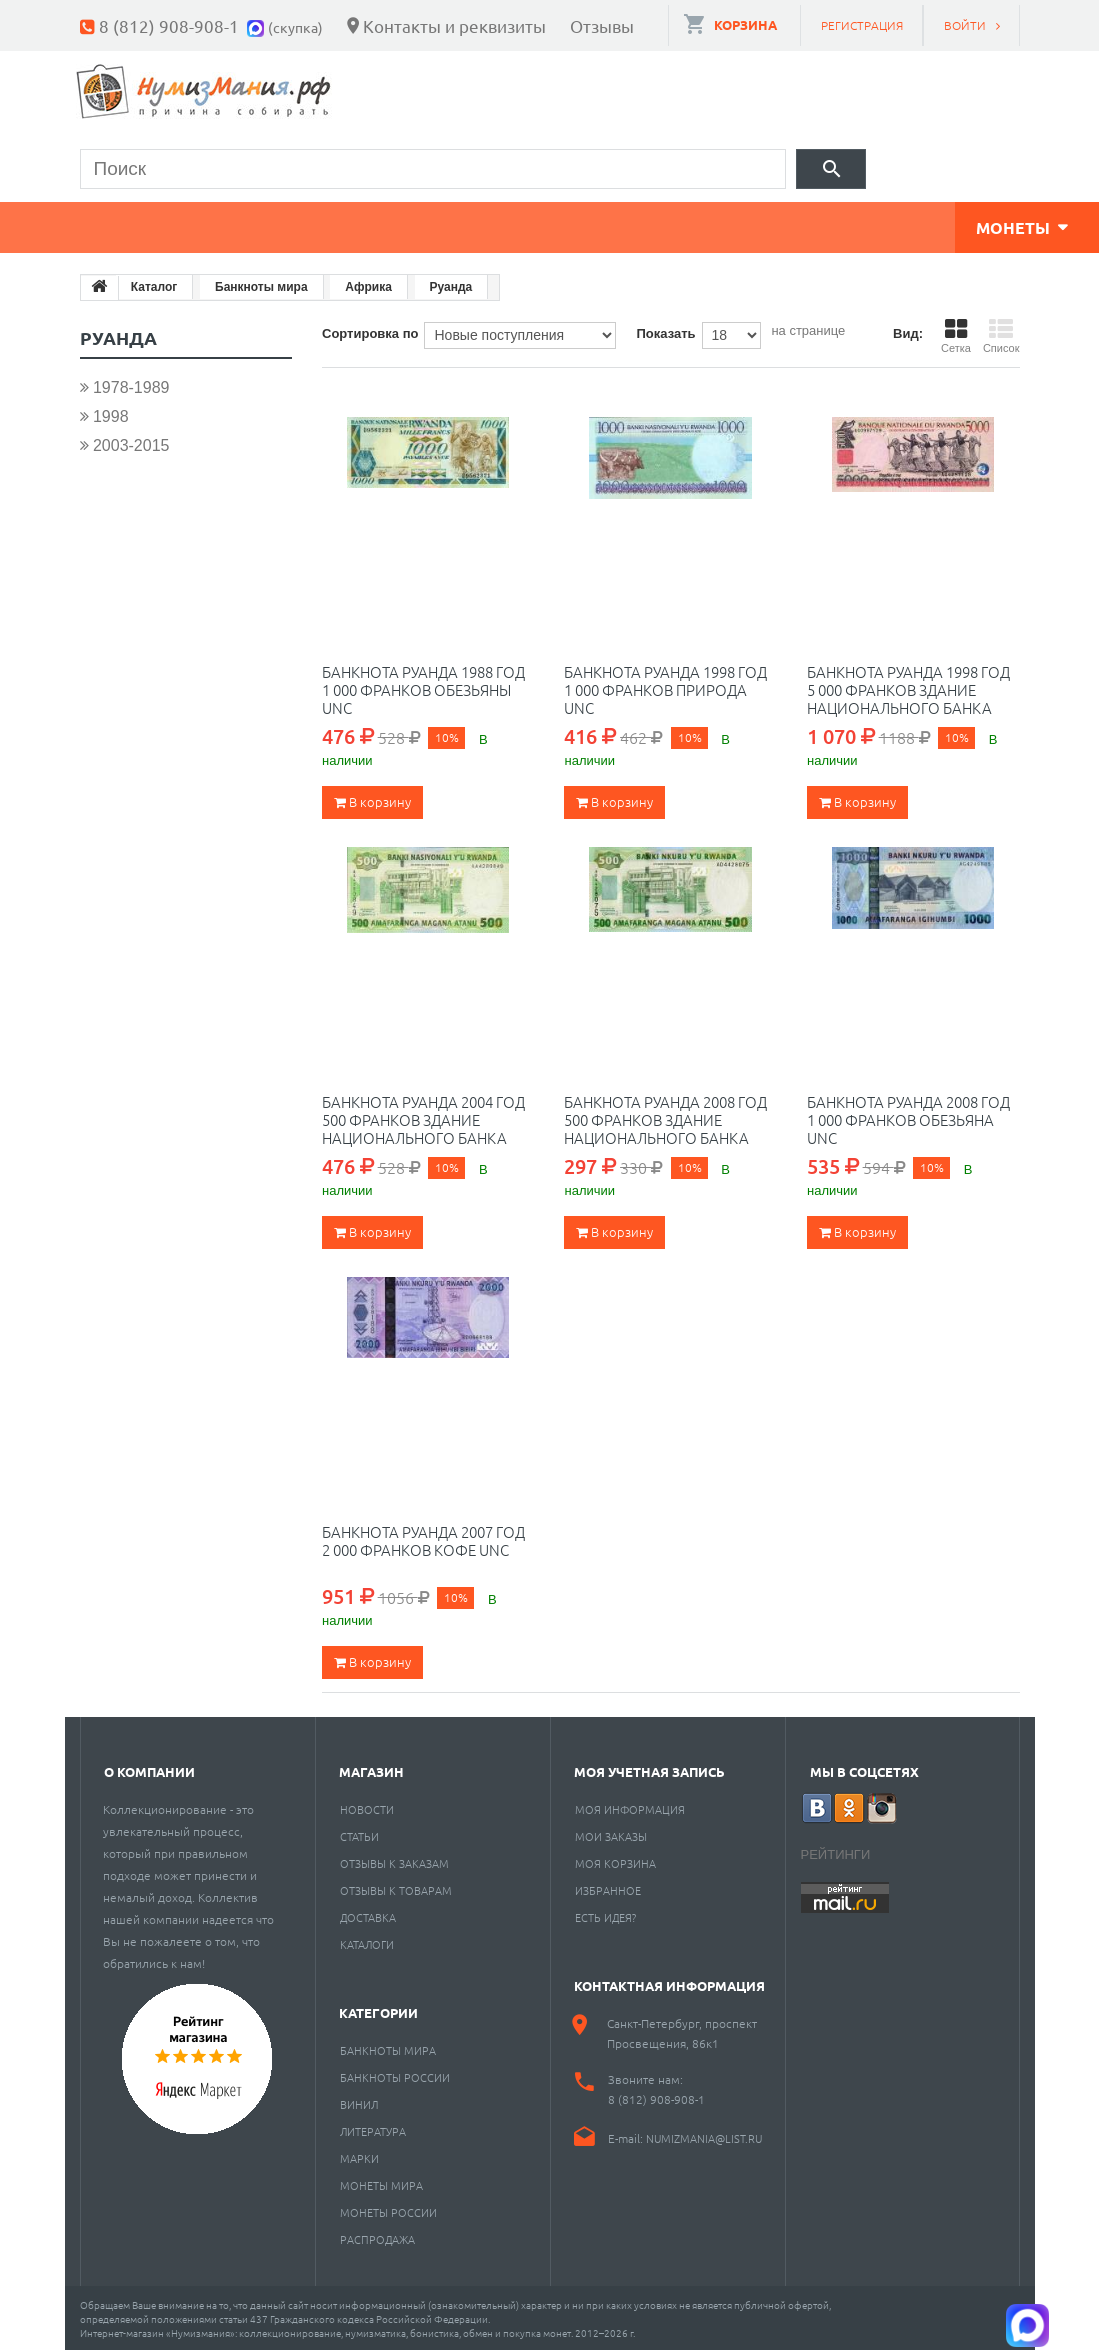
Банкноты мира (388, 2047)
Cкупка (948, 224)
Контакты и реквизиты (454, 25)
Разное (822, 224)
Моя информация (630, 1806)
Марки (419, 224)
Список (1001, 333)
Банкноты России (395, 2074)
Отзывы (602, 25)
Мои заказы (611, 1833)
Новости (367, 1806)
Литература (373, 2128)
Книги (537, 224)
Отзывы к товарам (396, 1887)
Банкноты (282, 224)
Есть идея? (605, 1914)
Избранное (608, 1887)
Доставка (368, 1914)
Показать (665, 330)
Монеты (138, 224)
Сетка (956, 333)
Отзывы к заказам (394, 1860)
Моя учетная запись (649, 1768)
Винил (359, 2101)
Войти (965, 25)
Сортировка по (370, 330)
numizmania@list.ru (704, 2135)
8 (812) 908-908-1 (169, 25)
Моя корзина (615, 1860)
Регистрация (862, 25)
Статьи (359, 1833)
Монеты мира (381, 2182)
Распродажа (377, 2236)
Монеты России (388, 2209)
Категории (378, 2009)
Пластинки (677, 224)
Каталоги (367, 1941)
